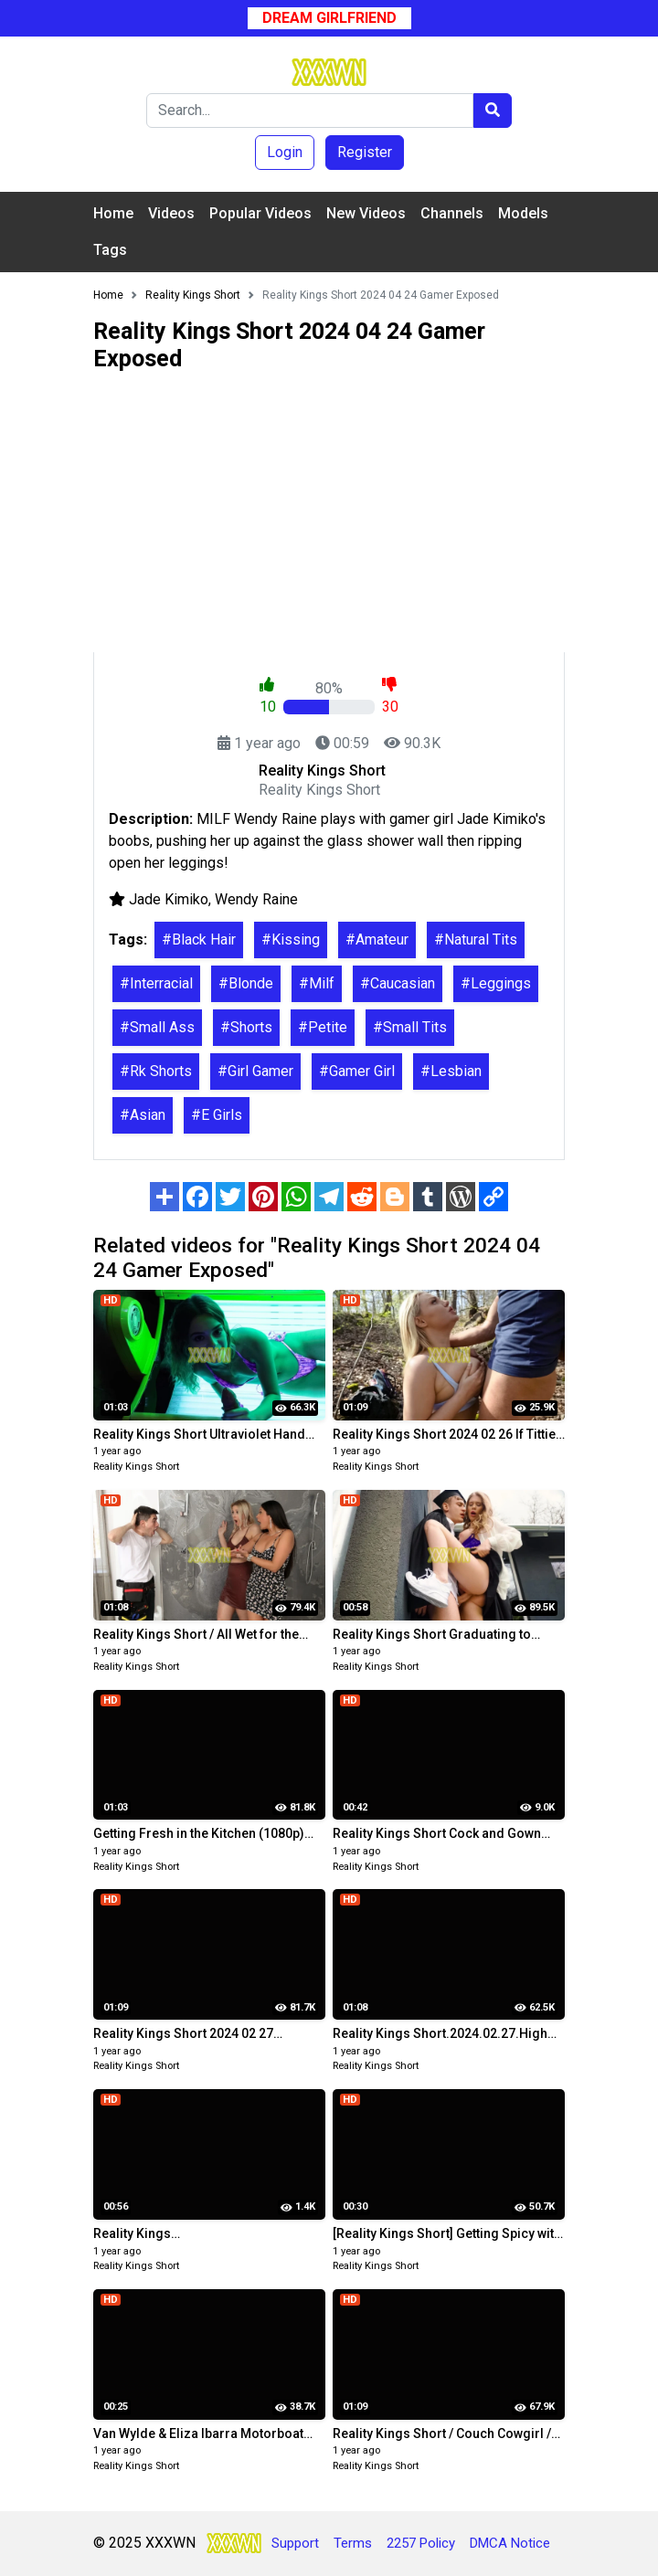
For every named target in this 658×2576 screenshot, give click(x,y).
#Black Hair (199, 939)
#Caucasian (397, 983)
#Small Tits (410, 1027)
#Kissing (290, 939)
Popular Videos (260, 213)
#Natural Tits (475, 939)
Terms (353, 2543)
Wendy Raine (256, 899)
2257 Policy (421, 2543)
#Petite (322, 1027)
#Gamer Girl (357, 1071)
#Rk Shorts (156, 1071)
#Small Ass (157, 1027)
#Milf (316, 983)
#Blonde (245, 983)
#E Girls (216, 1115)
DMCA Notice (510, 2543)
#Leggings (496, 983)
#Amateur (377, 939)
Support (295, 2543)
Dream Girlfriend (329, 17)
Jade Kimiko (168, 899)
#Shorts (246, 1027)
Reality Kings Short (136, 1467)
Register (364, 152)
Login (284, 152)
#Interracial (156, 983)
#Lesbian (451, 1071)
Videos (171, 213)
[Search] (309, 110)
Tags (110, 250)
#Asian (142, 1115)
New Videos (366, 213)
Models (523, 213)
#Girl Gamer (255, 1071)
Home (113, 213)
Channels (451, 213)
